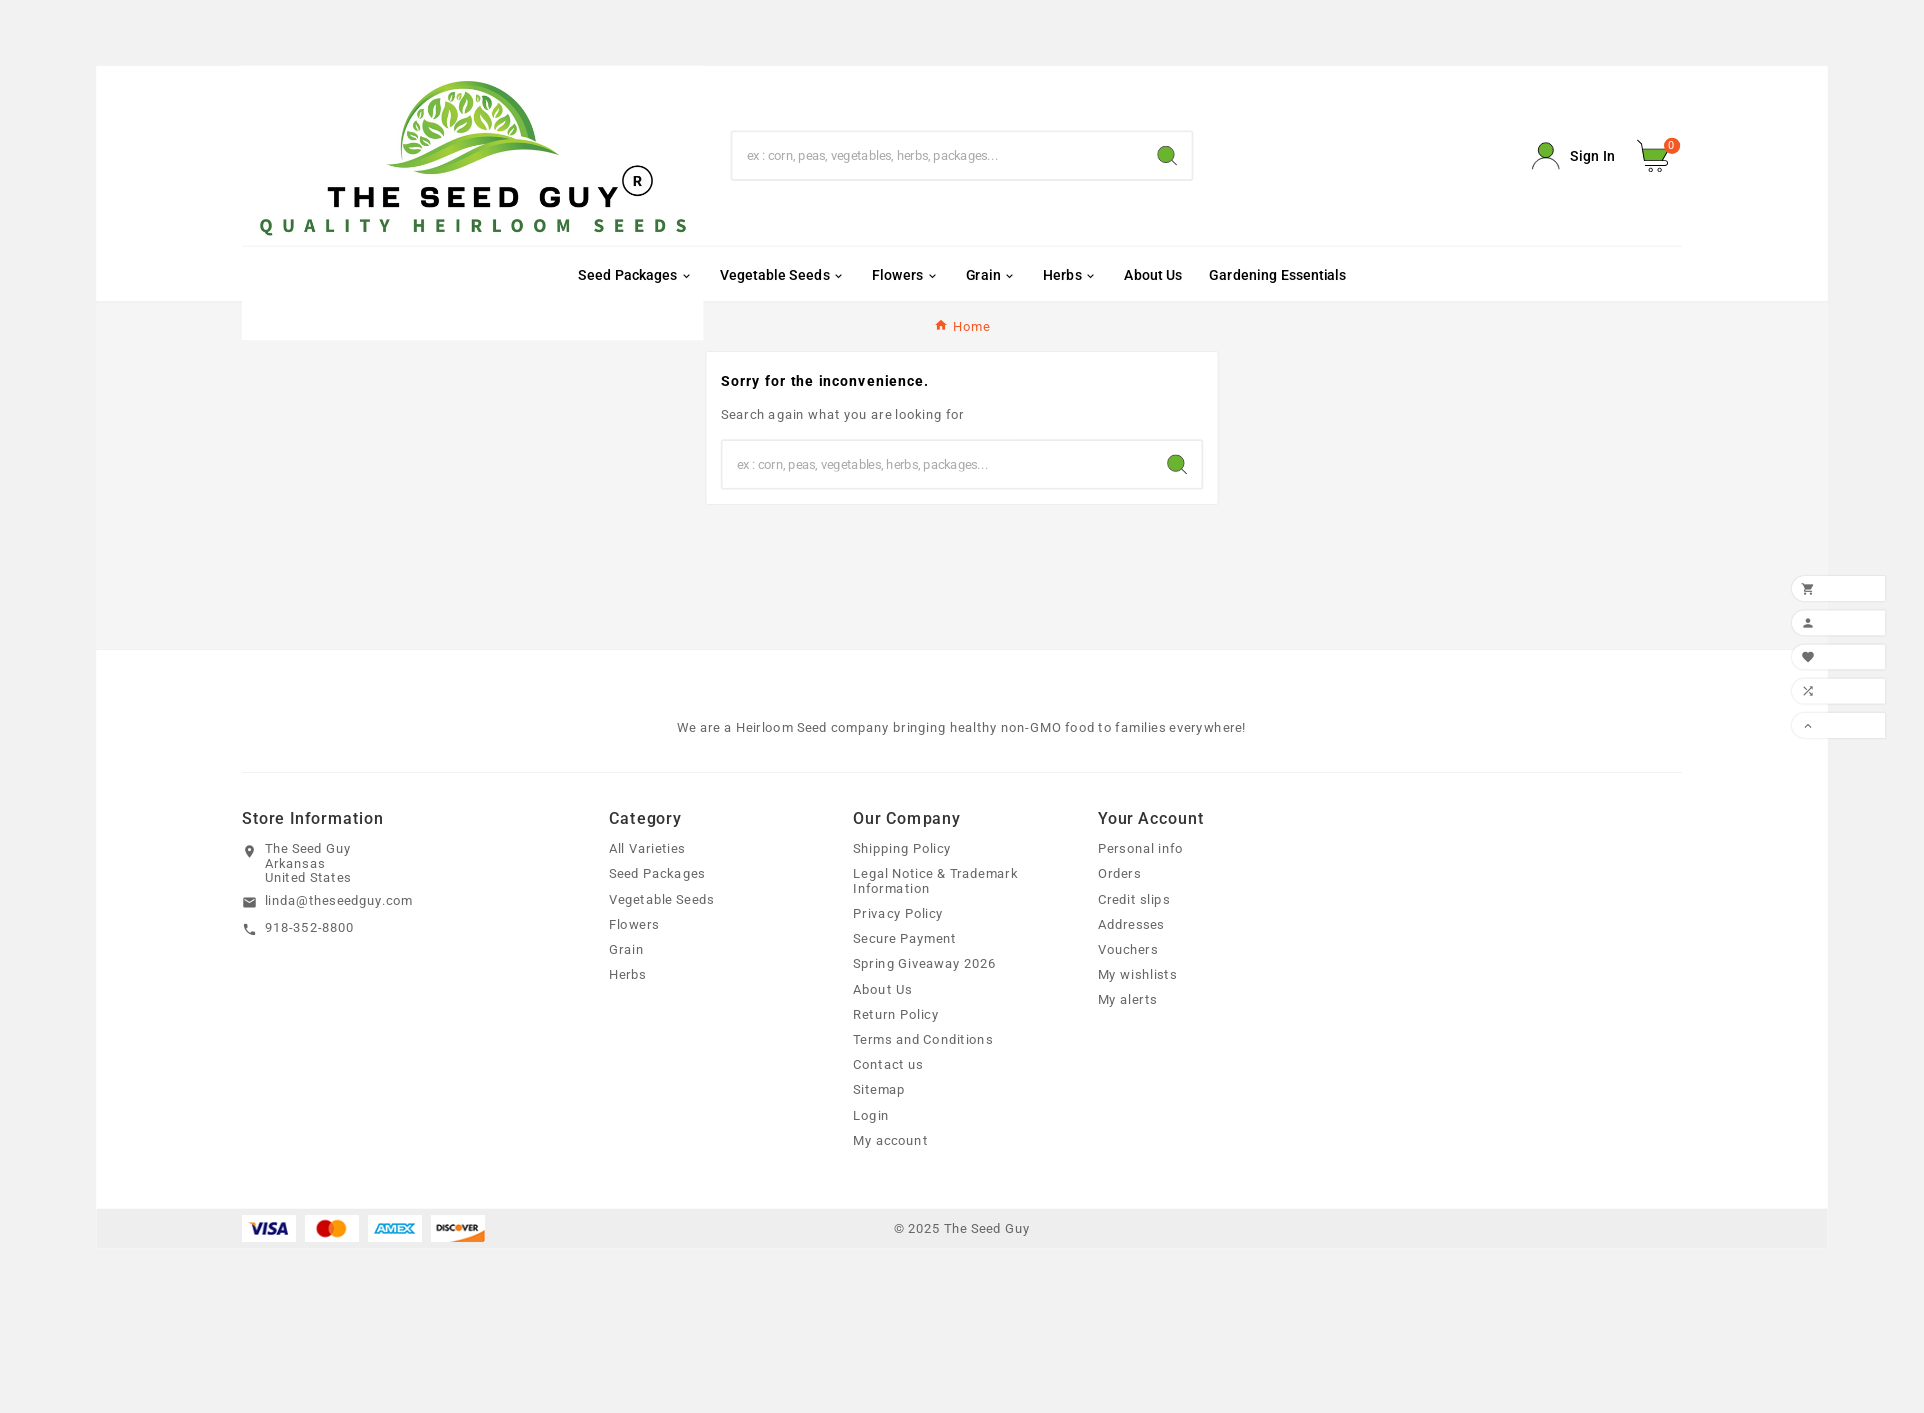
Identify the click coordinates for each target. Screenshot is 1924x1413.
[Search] (938, 155)
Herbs (628, 975)
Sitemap (879, 1090)
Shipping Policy (902, 849)
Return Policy (896, 1014)
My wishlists (1137, 975)
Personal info (1141, 849)
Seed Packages (657, 874)
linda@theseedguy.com (339, 901)
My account (890, 1140)
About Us (882, 989)
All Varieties (647, 849)
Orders (1119, 874)
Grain (626, 950)
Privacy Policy (898, 914)
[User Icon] (1573, 156)
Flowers (634, 924)
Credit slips (1134, 899)
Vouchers (1128, 950)
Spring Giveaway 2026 (924, 964)
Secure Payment (905, 939)
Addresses (1131, 924)
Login (871, 1115)
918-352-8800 (310, 928)
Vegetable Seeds (661, 899)
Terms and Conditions (923, 1040)
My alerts (1127, 1000)
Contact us (888, 1065)
